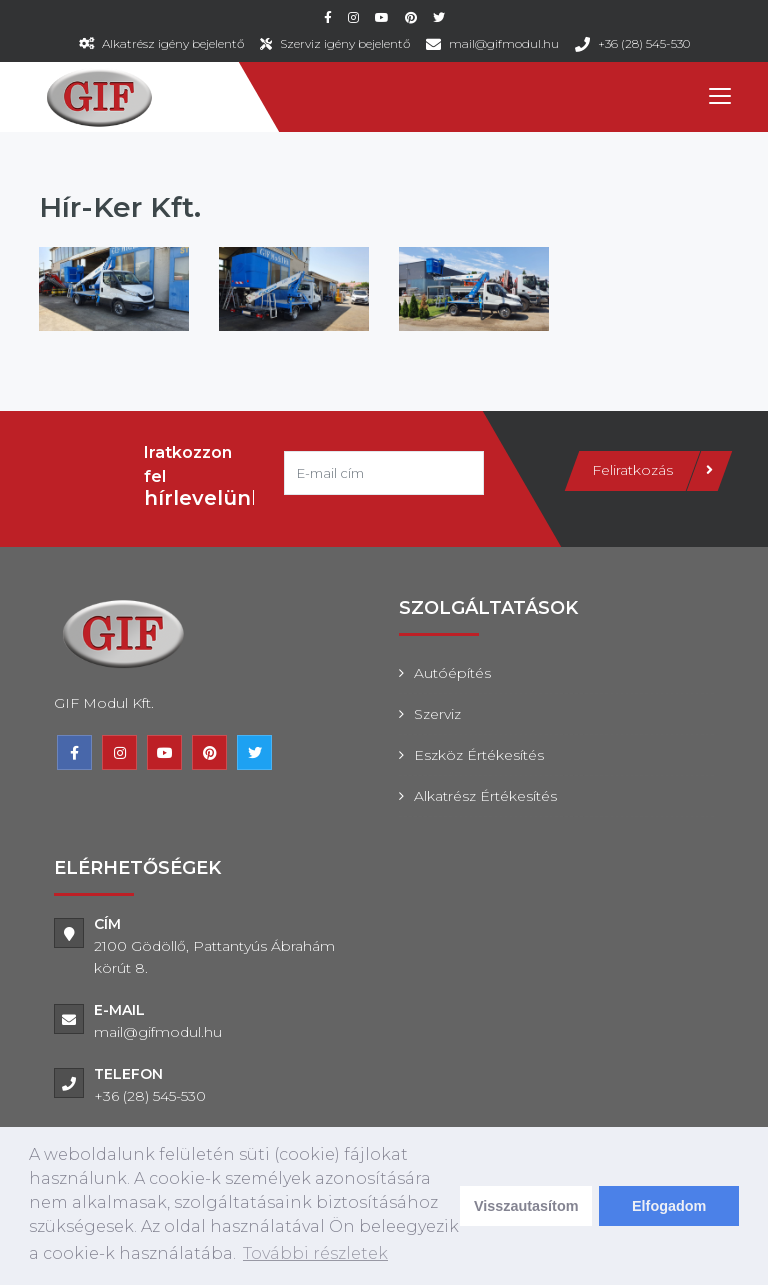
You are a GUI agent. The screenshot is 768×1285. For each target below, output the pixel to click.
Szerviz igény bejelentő (345, 43)
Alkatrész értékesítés (485, 796)
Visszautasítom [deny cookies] (526, 1206)
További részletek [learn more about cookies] (315, 1253)
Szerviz (437, 714)
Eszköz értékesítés (479, 755)
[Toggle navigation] (719, 97)
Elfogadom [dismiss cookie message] (669, 1206)
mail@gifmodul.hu (504, 43)
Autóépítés (452, 673)
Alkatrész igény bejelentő (173, 43)
